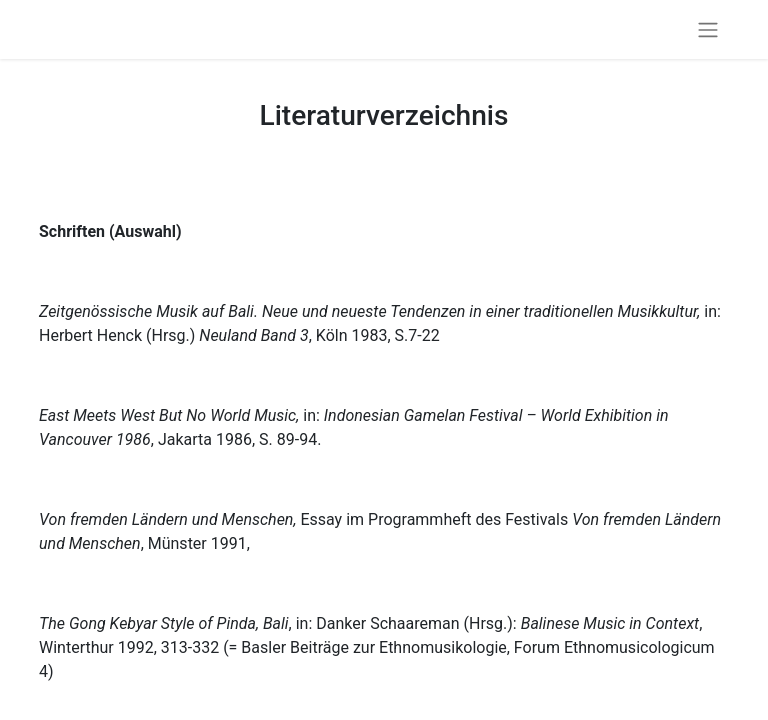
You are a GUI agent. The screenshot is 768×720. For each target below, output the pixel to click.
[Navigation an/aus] (708, 29)
